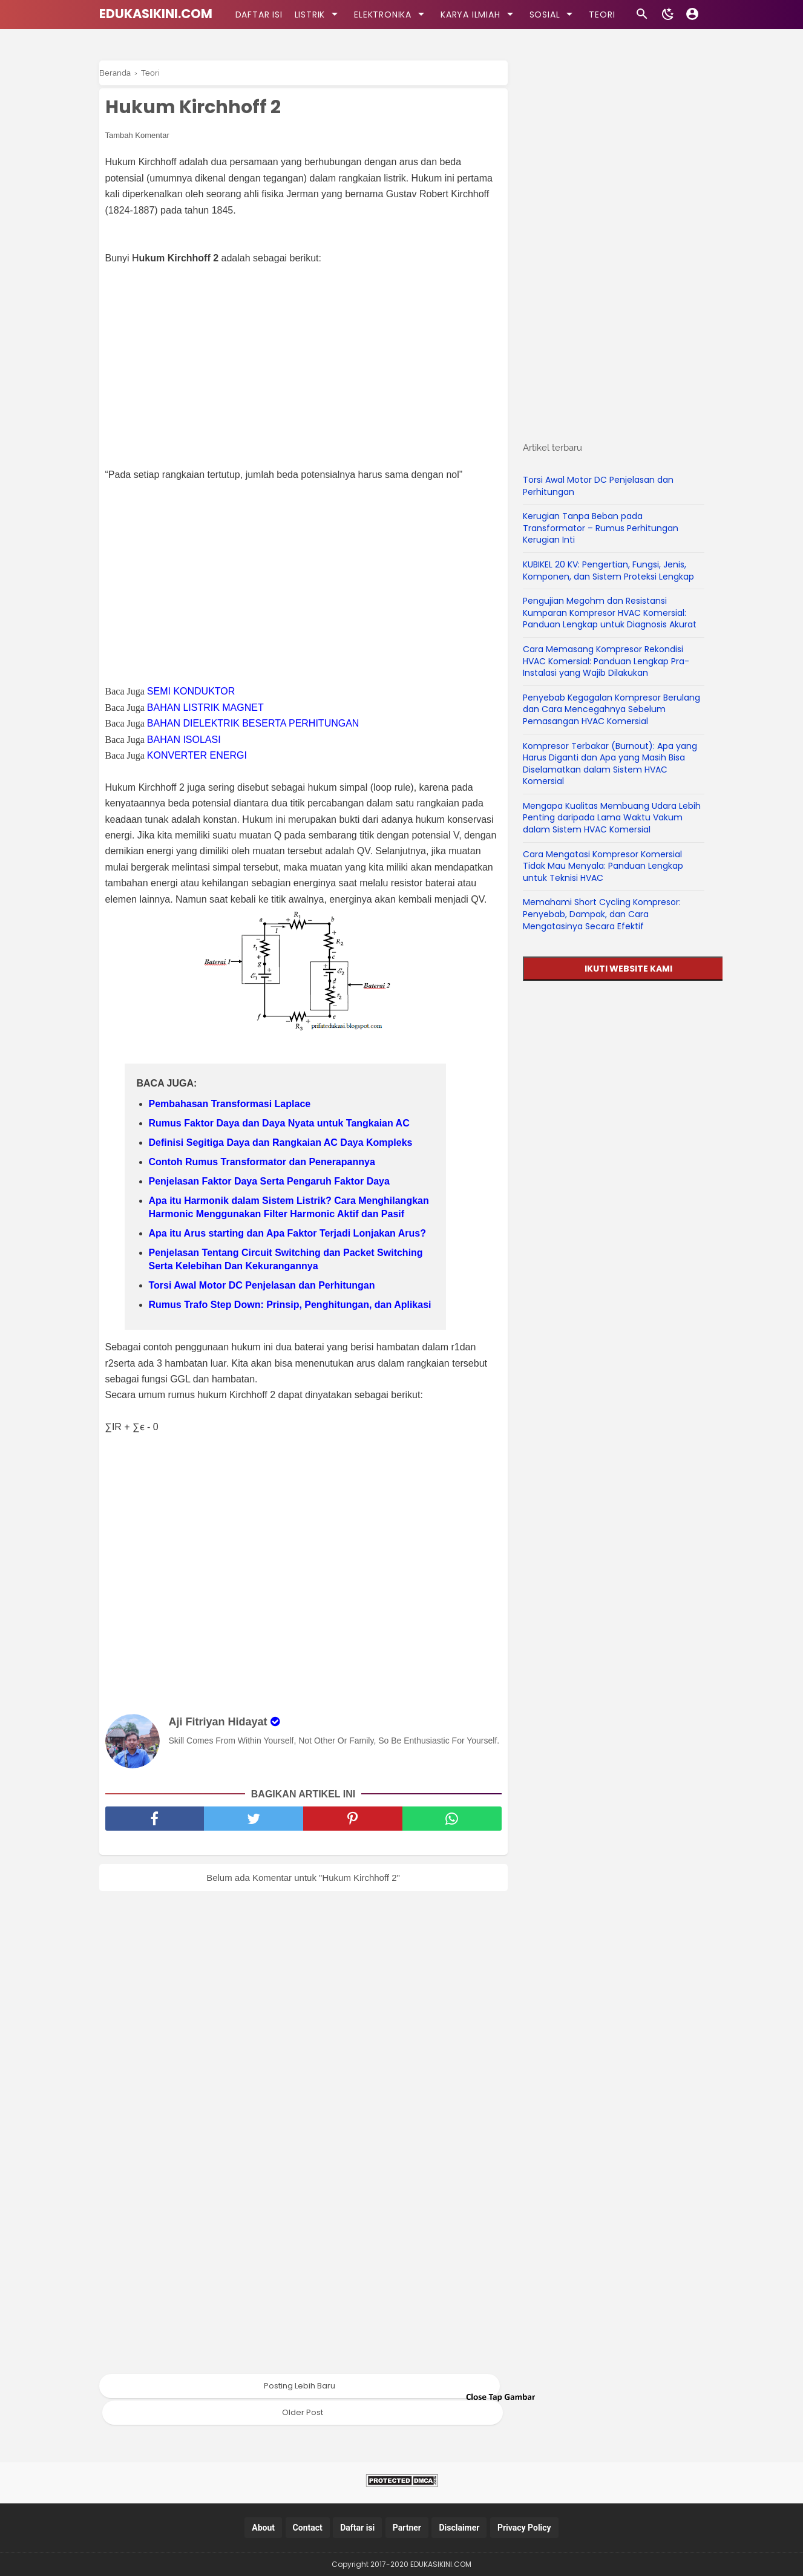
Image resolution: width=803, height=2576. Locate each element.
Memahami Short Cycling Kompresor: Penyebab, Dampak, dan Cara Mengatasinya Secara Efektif (602, 914)
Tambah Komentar (137, 135)
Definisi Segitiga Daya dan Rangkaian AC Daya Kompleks (281, 1142)
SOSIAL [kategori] (553, 14)
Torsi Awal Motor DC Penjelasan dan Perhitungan (262, 1285)
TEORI (602, 14)
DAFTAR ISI (259, 14)
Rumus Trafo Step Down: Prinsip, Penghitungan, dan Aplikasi (290, 1304)
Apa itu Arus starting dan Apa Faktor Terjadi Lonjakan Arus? (287, 1233)
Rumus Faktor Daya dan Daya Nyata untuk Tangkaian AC (279, 1123)
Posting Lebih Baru (299, 2385)
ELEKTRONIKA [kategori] (391, 14)
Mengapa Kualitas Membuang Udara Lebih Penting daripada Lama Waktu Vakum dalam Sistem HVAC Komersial (612, 817)
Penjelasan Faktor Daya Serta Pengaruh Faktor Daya (269, 1181)
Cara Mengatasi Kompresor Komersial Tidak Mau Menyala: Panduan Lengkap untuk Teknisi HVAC (603, 866)
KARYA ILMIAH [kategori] (479, 14)
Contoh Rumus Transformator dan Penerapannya (262, 1162)
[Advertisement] (309, 358)
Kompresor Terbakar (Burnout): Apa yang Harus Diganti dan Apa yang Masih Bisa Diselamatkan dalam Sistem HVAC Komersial (610, 764)
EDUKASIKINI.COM (155, 13)
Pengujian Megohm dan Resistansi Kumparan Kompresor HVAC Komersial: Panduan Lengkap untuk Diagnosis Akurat (609, 612)
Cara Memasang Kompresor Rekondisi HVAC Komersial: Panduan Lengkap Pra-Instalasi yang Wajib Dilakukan (606, 661)
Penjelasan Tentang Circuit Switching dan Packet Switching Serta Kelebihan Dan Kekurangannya (286, 1259)
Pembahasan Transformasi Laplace (230, 1104)
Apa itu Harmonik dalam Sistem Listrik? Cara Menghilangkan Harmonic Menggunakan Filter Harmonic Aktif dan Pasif (289, 1207)
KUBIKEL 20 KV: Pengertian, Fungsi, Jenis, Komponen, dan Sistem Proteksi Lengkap (608, 570)
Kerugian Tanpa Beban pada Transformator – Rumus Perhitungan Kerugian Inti (600, 528)
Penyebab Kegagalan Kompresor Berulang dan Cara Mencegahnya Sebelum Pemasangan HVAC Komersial (611, 709)
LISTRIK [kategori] (319, 14)
